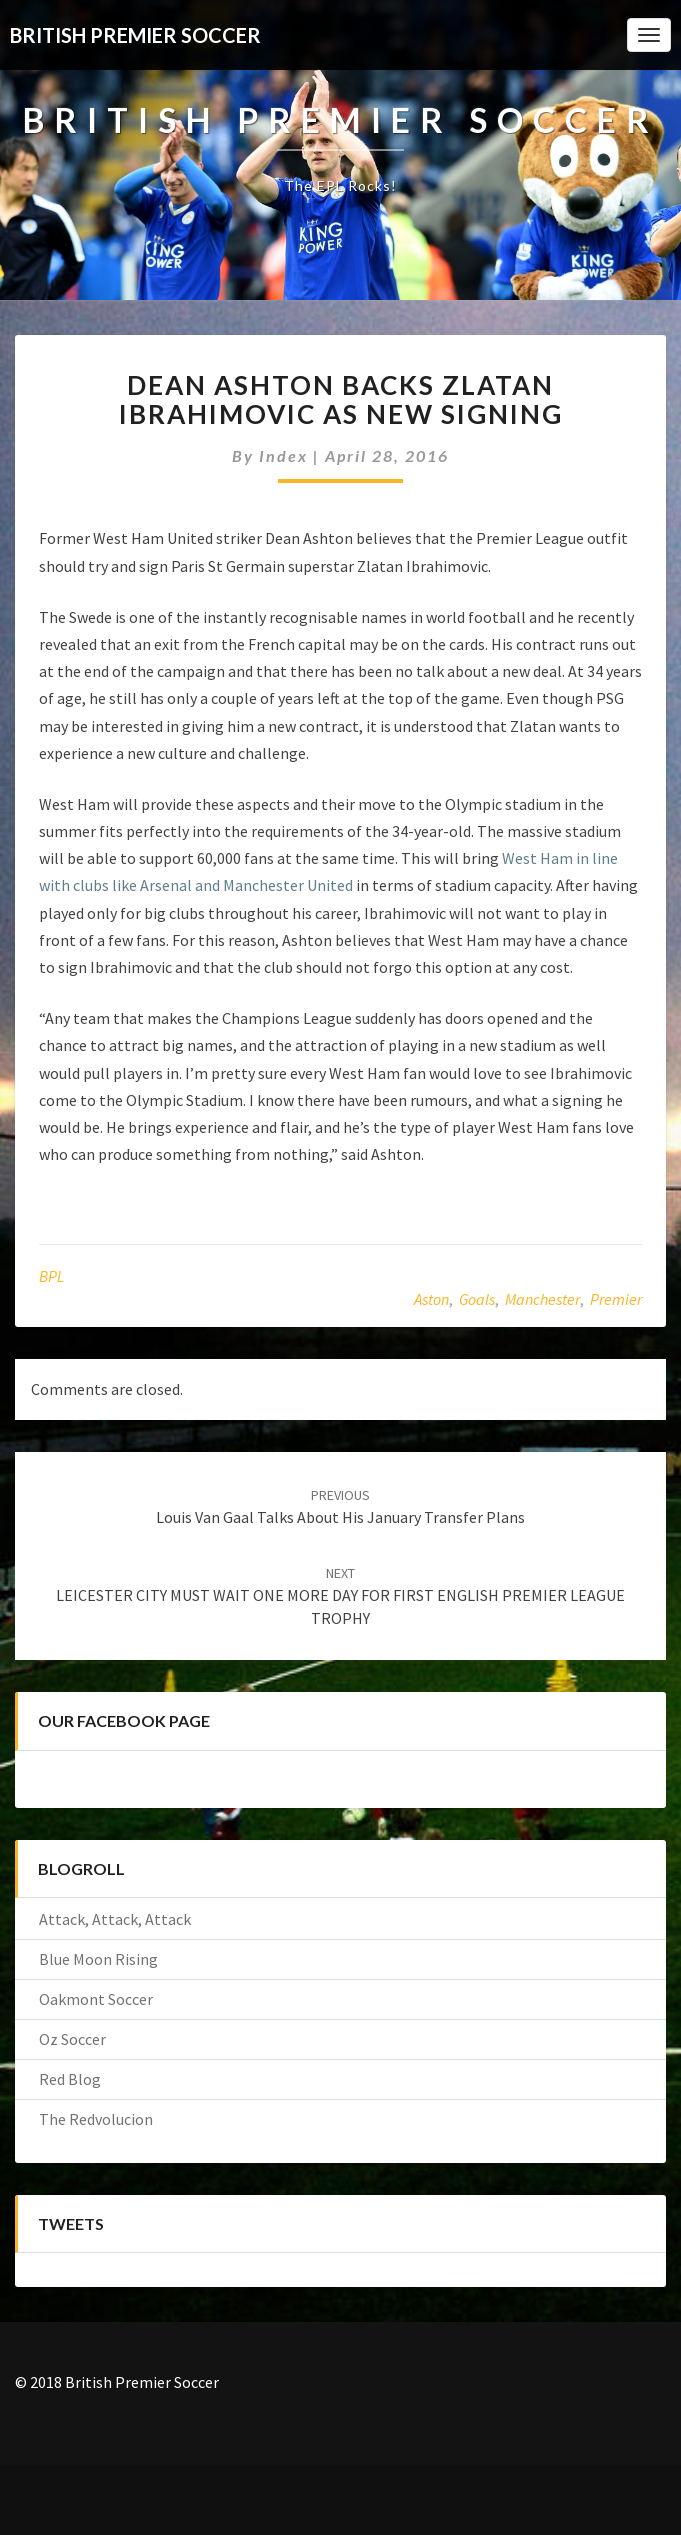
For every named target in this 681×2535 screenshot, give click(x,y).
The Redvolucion (96, 2119)
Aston (431, 1299)
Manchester (542, 1299)
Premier (616, 1299)
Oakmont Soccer (96, 1999)
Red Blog (70, 2079)
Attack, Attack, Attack (115, 1919)
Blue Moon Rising (98, 1959)
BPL (51, 1276)
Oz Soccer (72, 2039)
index (283, 455)
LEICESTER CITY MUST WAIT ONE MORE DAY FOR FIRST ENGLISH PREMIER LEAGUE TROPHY (340, 1596)
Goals (477, 1299)
